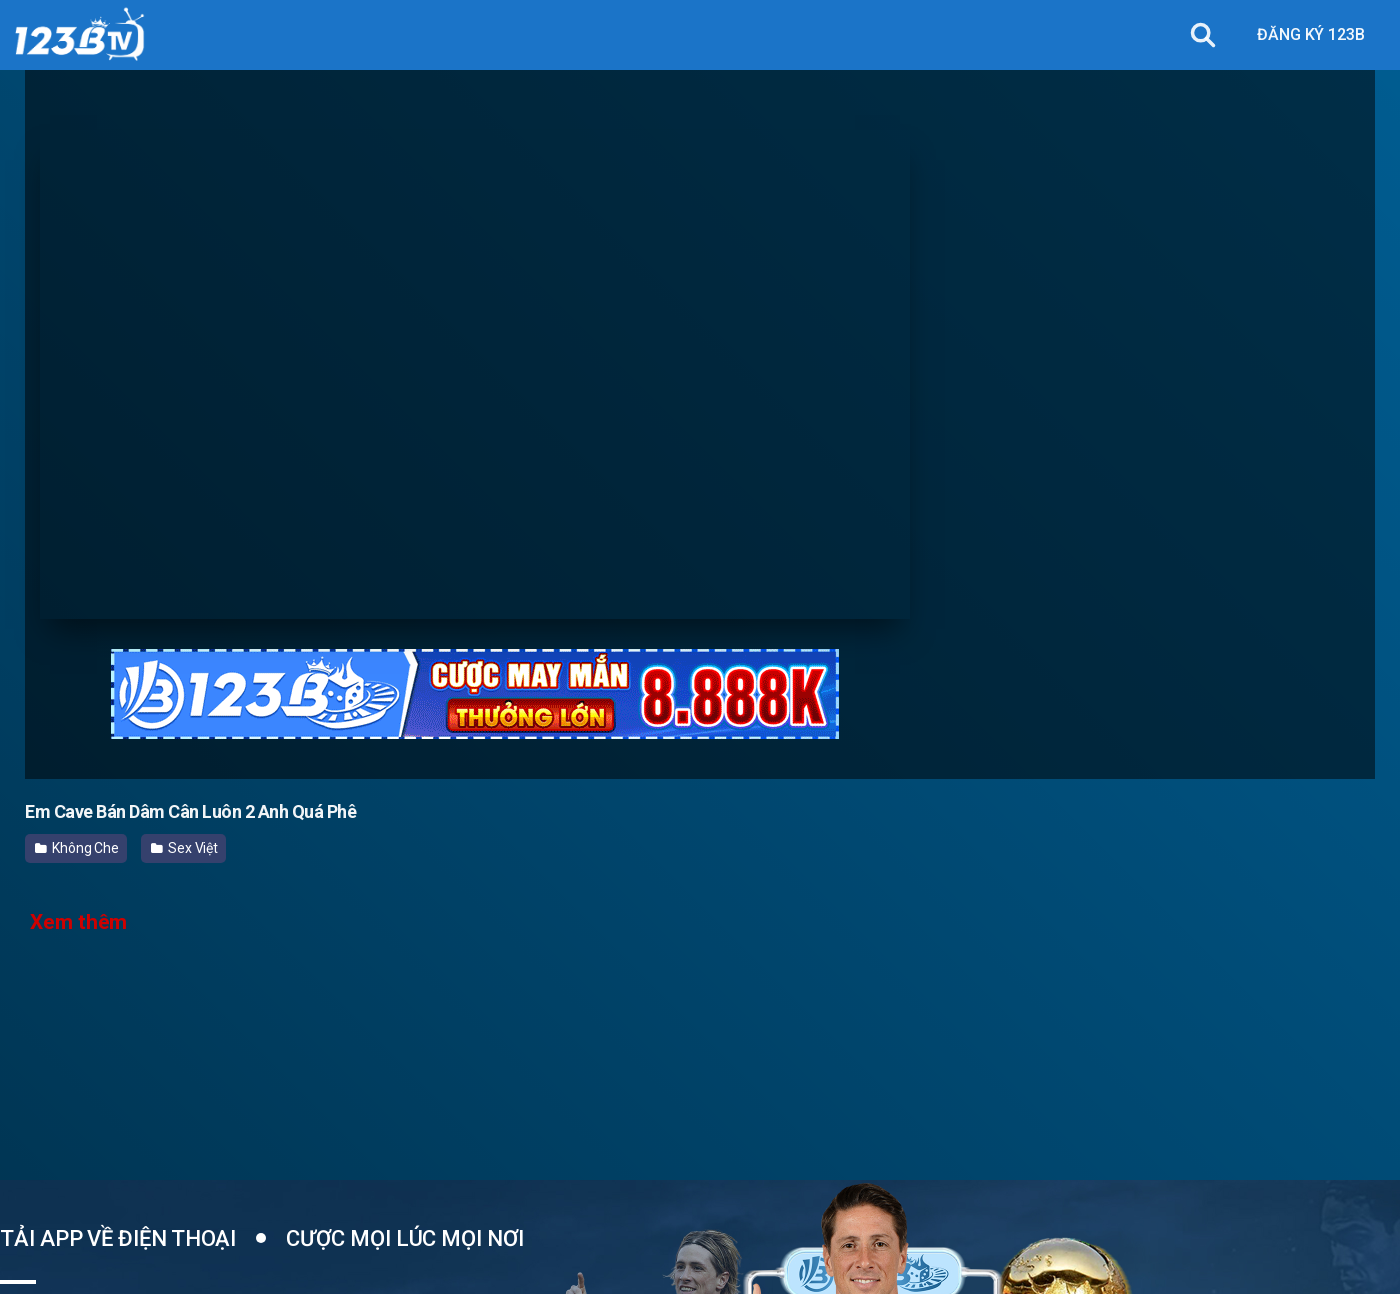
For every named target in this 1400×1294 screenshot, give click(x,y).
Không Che (77, 848)
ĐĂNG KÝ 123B (1311, 34)
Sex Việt (184, 848)
